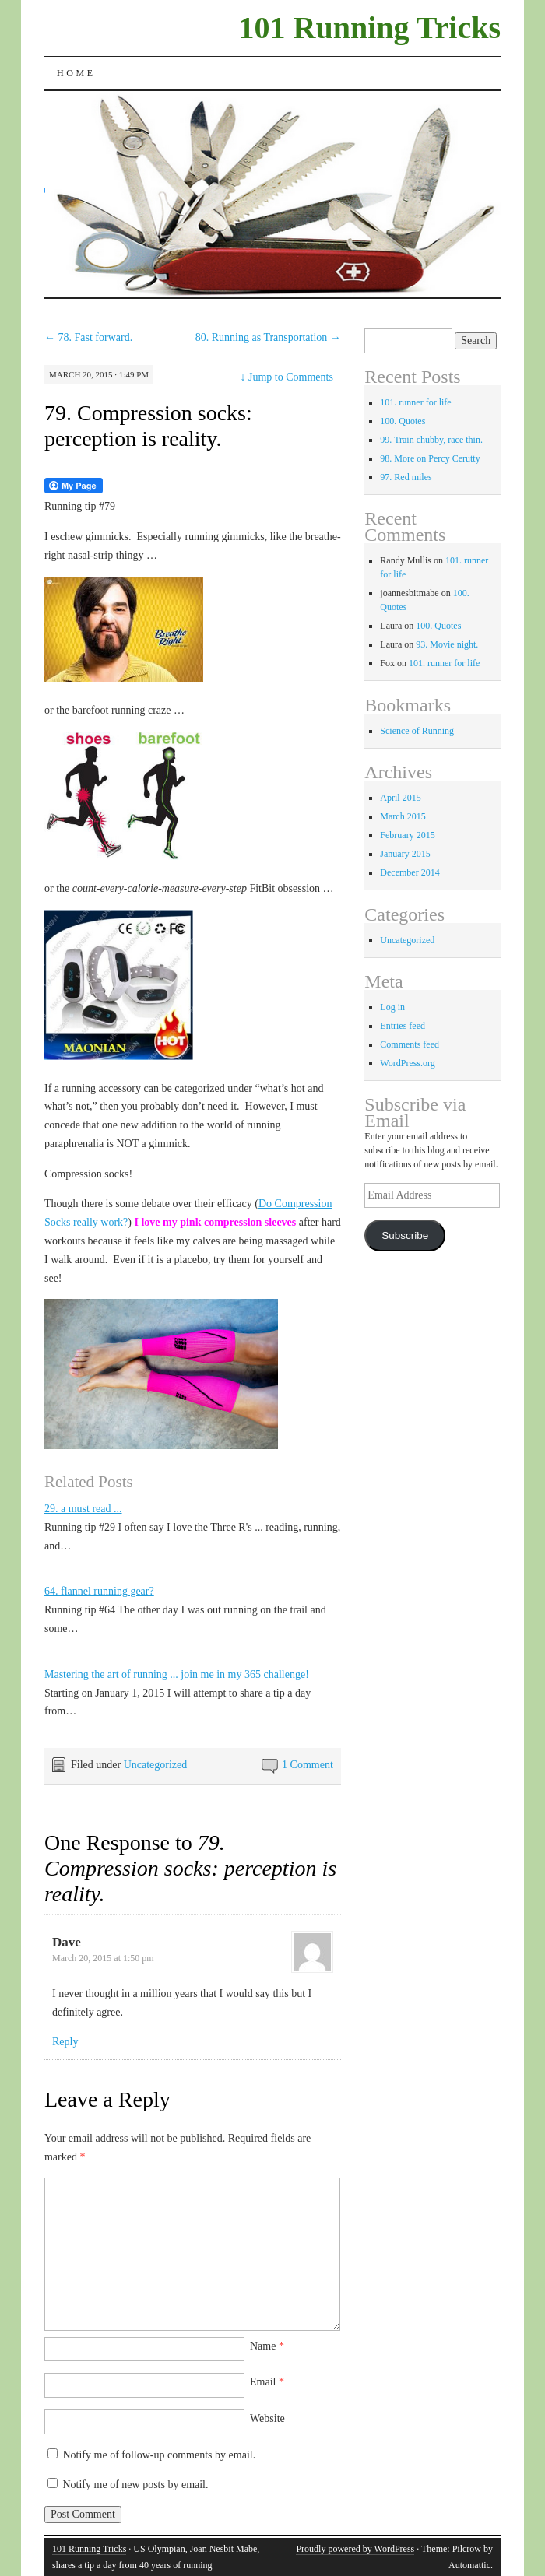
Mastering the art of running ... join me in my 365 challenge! (176, 1674)
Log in (392, 1007)
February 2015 (407, 835)
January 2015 (405, 853)
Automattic (469, 2565)
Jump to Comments (286, 377)
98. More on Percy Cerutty (430, 458)
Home (76, 73)
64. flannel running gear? (99, 1591)
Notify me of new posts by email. (135, 2484)
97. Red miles (405, 477)
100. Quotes (402, 421)
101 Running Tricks (370, 27)
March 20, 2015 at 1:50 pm (103, 1958)
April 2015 (400, 797)
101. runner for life (415, 402)
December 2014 (409, 872)
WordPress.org (407, 1063)
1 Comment (307, 1765)
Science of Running (417, 730)
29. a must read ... (83, 1508)
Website (267, 2418)
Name (267, 2346)
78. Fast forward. (88, 337)
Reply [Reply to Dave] (65, 2042)
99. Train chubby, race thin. (431, 439)
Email (267, 2382)
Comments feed (409, 1044)
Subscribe (405, 1235)
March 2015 (402, 816)
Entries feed (402, 1025)
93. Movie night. (447, 644)
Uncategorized (156, 1765)
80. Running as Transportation (268, 337)
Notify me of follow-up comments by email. (158, 2455)
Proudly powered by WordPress (355, 2548)
